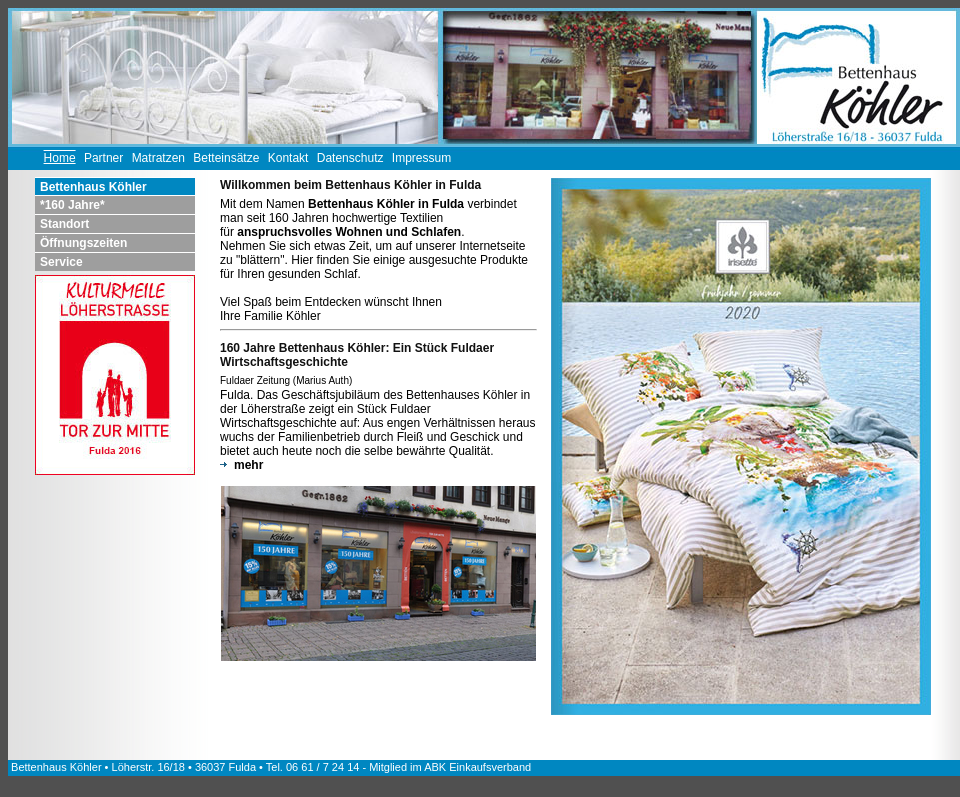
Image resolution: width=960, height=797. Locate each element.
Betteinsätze (226, 158)
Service (61, 262)
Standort (64, 224)
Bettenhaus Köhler (93, 187)
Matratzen (158, 158)
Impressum (421, 158)
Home (60, 158)
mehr (241, 465)
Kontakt (288, 158)
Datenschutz (350, 158)
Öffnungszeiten (83, 243)
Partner (103, 158)
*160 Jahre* (72, 205)
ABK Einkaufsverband (477, 767)
